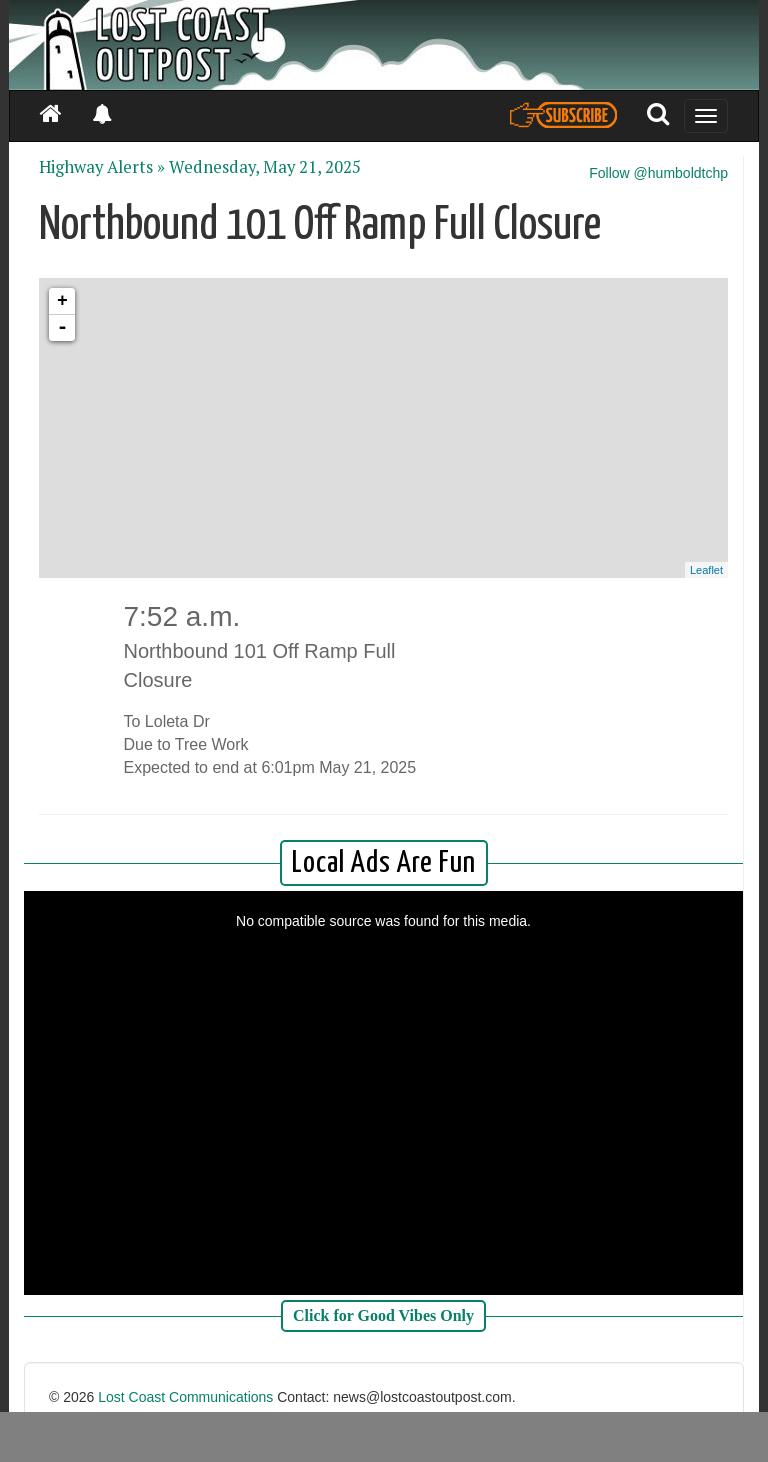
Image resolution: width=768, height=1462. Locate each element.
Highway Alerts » (102, 167)
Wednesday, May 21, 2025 (265, 167)
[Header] (384, 45)
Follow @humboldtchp (658, 173)
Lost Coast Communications (185, 1397)
